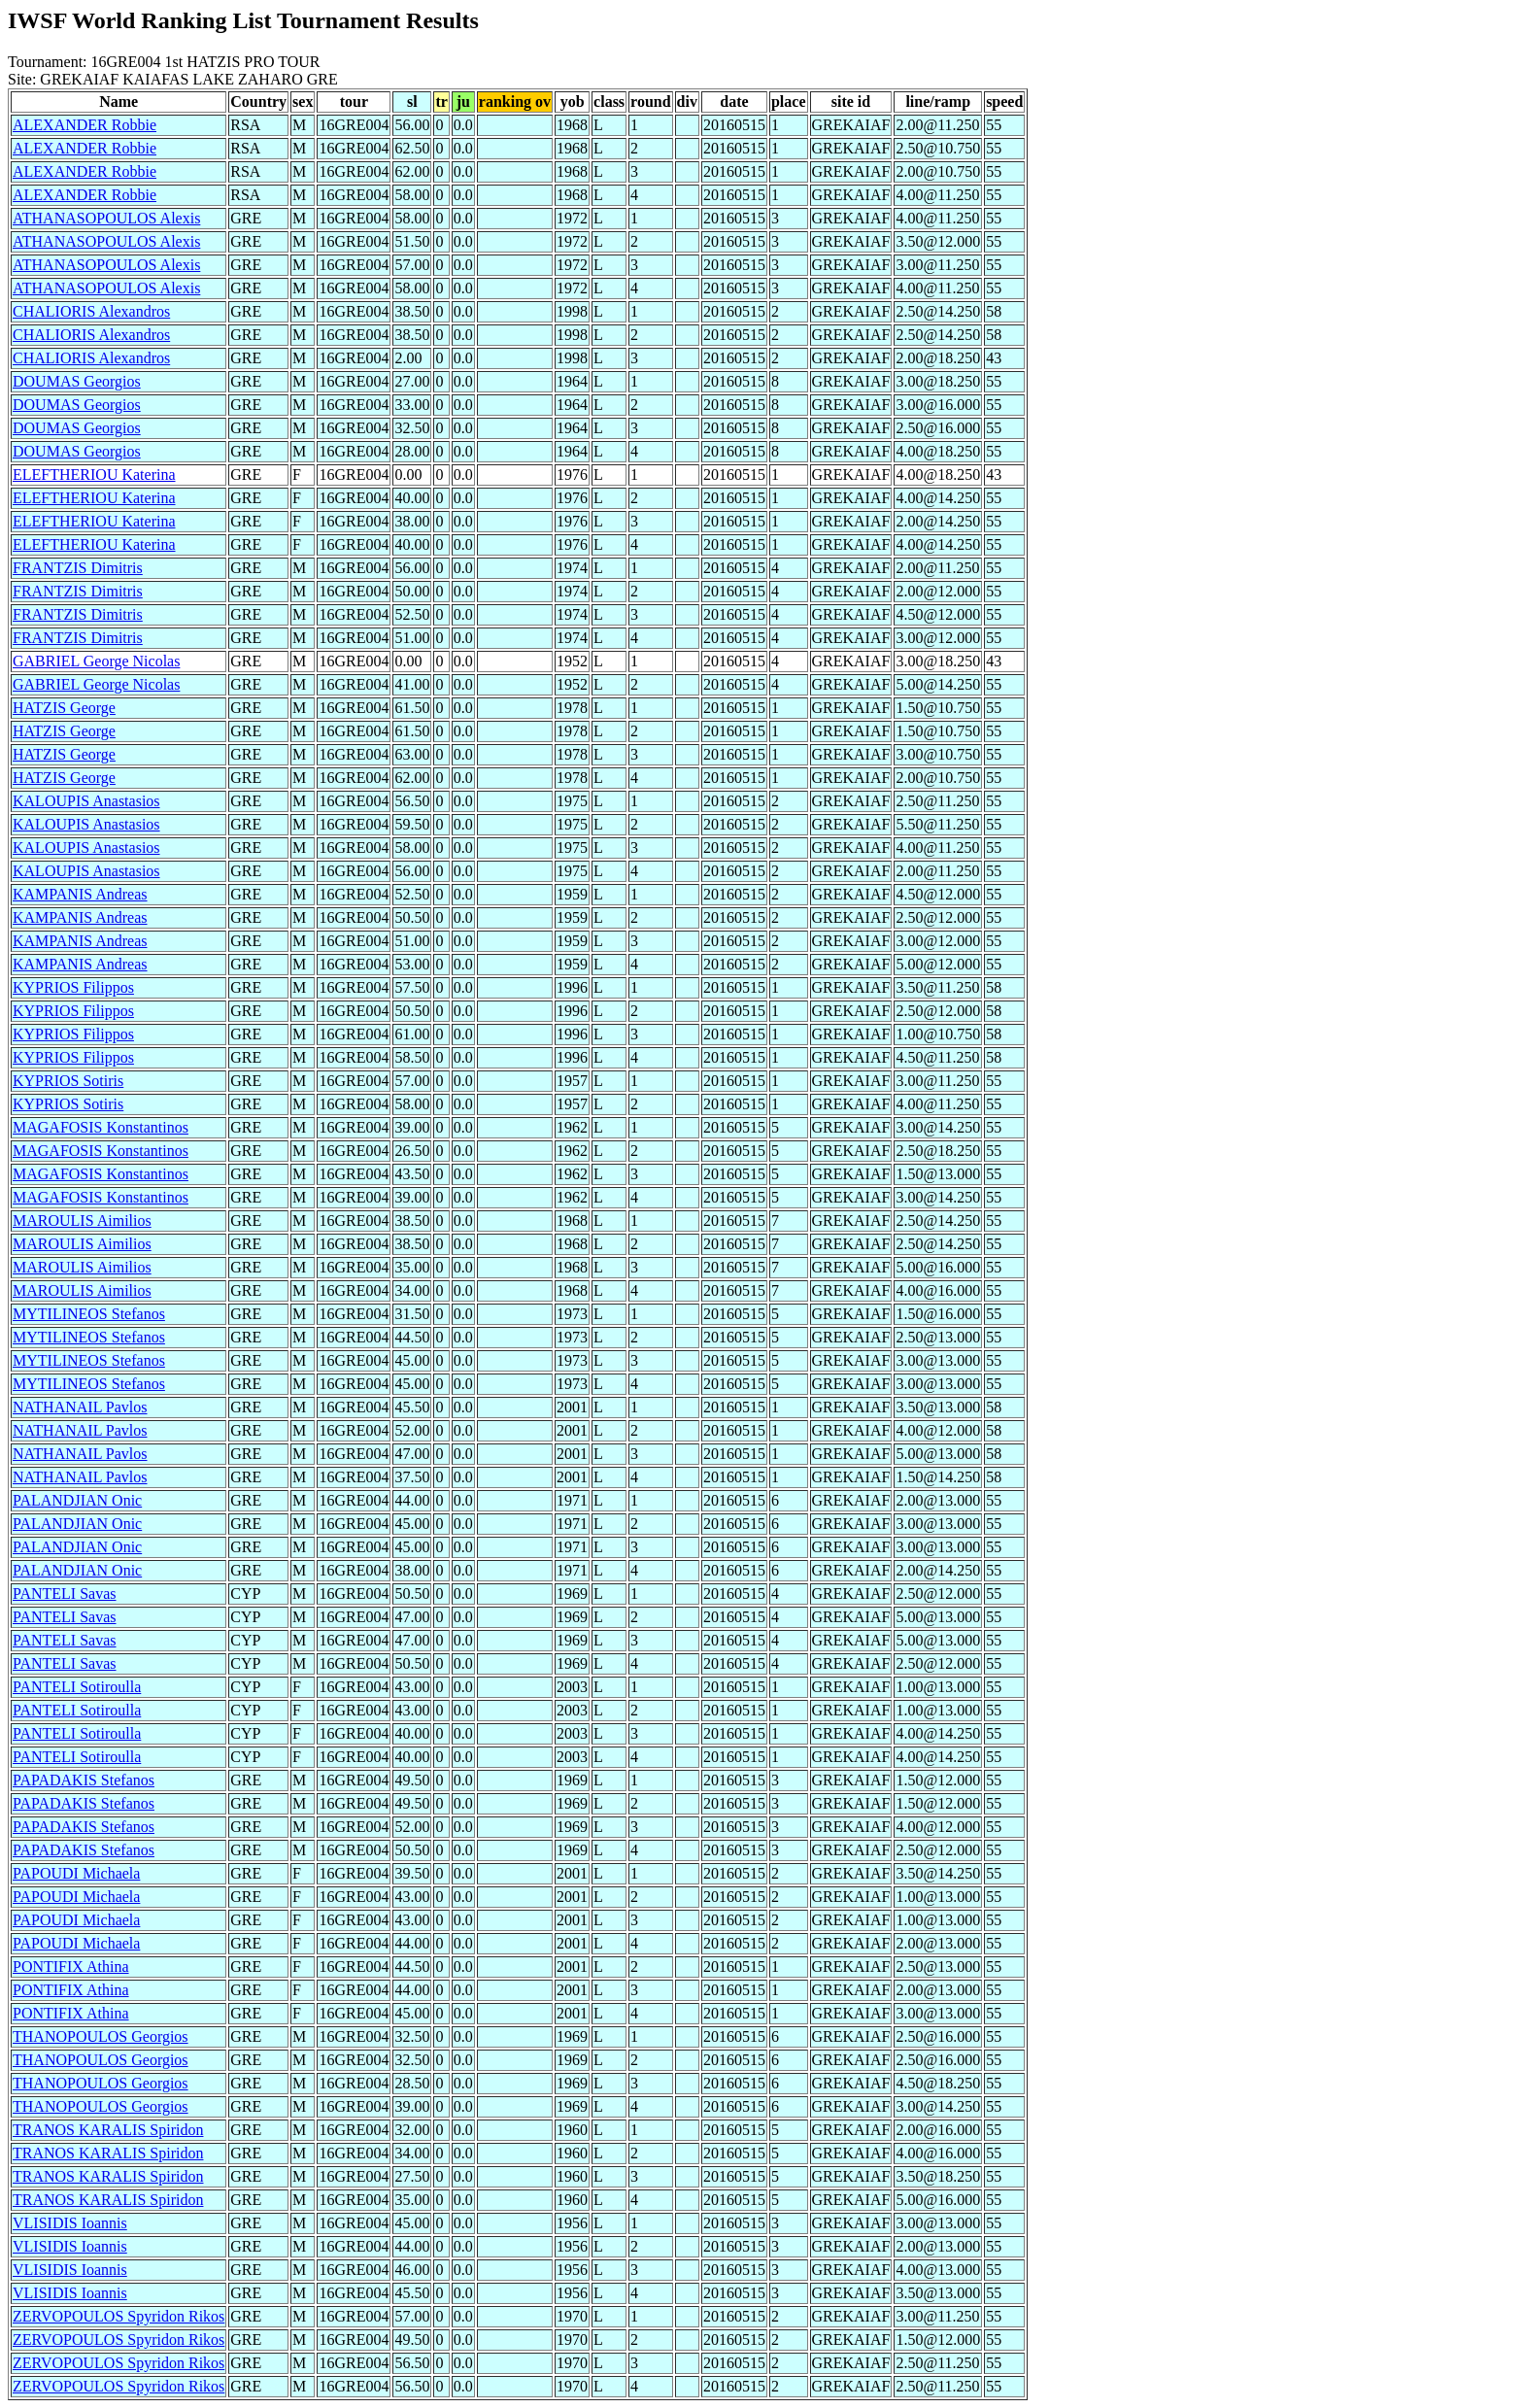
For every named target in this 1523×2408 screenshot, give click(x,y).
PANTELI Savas (65, 1593)
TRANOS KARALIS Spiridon (108, 2129)
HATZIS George (64, 707)
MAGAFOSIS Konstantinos (100, 1127)
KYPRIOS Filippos (73, 987)
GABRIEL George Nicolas (96, 661)
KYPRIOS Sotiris (68, 1080)
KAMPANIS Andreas (80, 894)
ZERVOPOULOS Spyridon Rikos (118, 2316)
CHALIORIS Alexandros (91, 311)
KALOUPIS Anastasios (86, 801)
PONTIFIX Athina (71, 1966)
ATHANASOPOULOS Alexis (106, 218)
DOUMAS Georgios (77, 381)
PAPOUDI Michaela (76, 1873)
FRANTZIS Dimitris (78, 568)
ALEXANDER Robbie (84, 125)
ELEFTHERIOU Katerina (94, 474)
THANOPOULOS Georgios (100, 2036)
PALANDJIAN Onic (77, 1500)
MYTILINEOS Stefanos (89, 1314)
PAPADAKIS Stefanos (83, 1780)
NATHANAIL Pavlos (80, 1407)
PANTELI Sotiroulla (77, 1687)
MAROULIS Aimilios (82, 1220)
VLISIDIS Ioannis (70, 2223)
